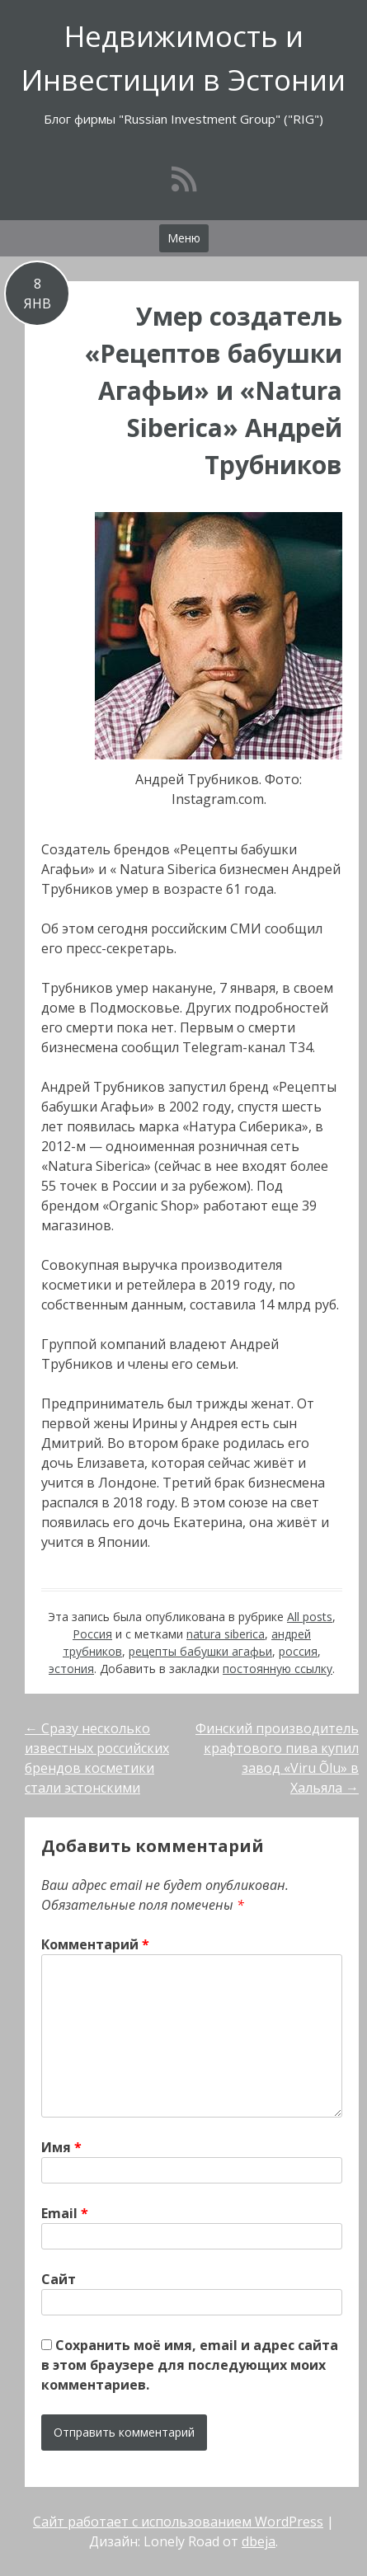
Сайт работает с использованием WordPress (178, 2522)
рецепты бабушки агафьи (200, 1651)
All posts (309, 1616)
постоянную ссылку (277, 1668)
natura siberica (225, 1634)
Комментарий (95, 1944)
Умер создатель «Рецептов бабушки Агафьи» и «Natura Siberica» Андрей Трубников (213, 390)
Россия (92, 1634)
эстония (71, 1668)
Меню (183, 238)
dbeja (258, 2541)
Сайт (58, 2279)
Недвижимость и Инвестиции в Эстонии (183, 57)
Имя (61, 2147)
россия (298, 1651)
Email (64, 2213)
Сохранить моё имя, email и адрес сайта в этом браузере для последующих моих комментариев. (189, 2365)
